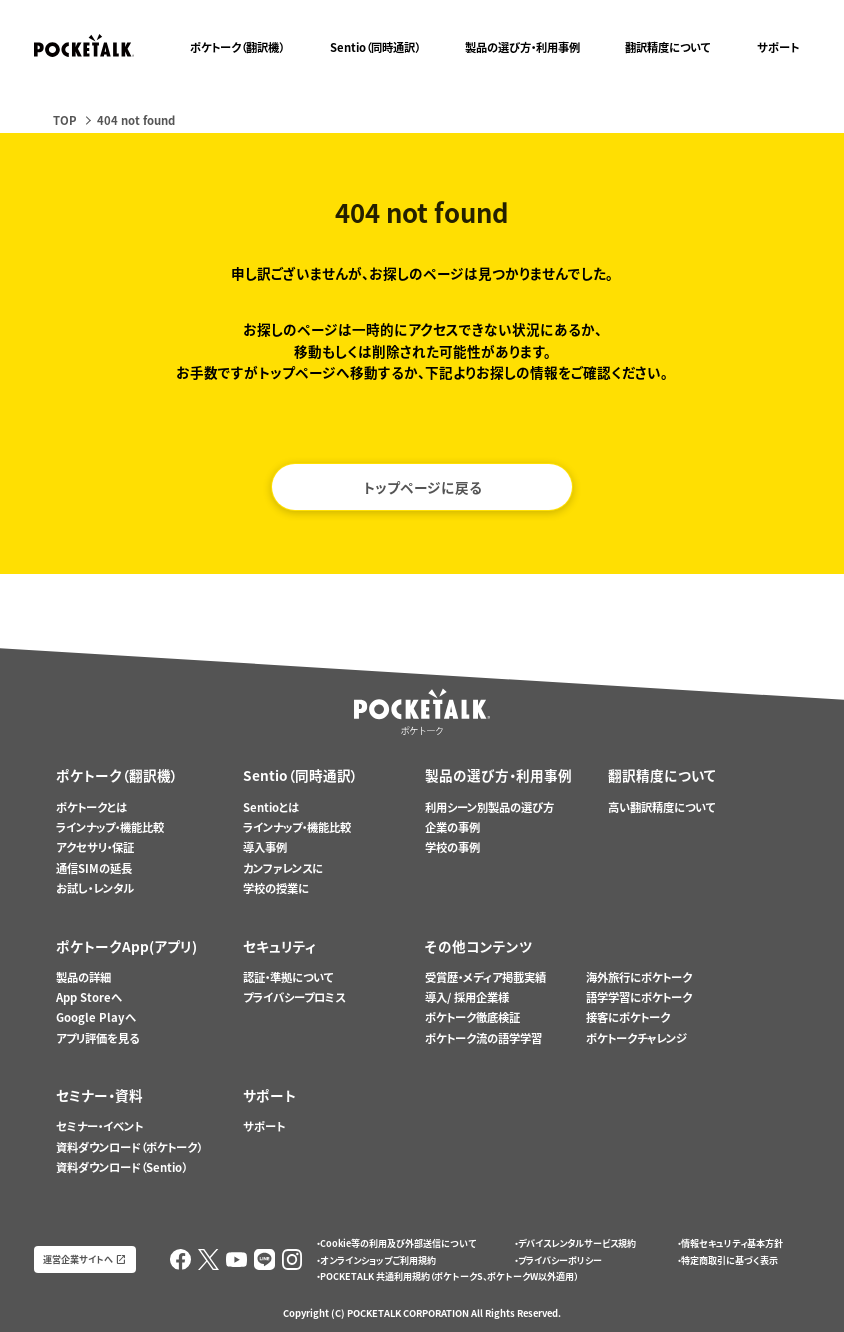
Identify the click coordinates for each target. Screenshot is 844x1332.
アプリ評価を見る (97, 1038)
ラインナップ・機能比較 (110, 827)
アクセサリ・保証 (95, 847)
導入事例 (265, 847)
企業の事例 (452, 827)
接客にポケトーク (628, 1017)
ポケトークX (761, 8)
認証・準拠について (288, 977)
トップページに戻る (422, 487)
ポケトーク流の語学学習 (483, 1038)
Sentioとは (271, 807)
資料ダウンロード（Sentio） (121, 1167)
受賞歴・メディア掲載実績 (485, 977)
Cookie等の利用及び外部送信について (398, 1243)
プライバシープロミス (294, 997)
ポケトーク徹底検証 (472, 1017)
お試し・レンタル (95, 888)
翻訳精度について (668, 47)
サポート (778, 47)
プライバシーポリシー (560, 1260)
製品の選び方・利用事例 (522, 47)
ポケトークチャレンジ (636, 1038)
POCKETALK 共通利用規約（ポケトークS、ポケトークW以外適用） (449, 1276)
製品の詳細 (83, 977)
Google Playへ (96, 1017)
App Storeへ (89, 997)
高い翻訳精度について (662, 807)
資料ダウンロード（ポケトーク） (129, 1147)
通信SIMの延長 (94, 868)
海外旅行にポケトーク (639, 977)
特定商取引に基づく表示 (729, 1260)
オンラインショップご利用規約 (378, 1260)
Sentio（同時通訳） (375, 47)
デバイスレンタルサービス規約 (577, 1243)
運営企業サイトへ (78, 1259)
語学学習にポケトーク (639, 997)
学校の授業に (276, 888)
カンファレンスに (283, 868)
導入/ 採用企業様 (467, 997)
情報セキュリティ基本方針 (732, 1243)
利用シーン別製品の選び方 (489, 807)
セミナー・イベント (99, 1126)
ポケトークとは (91, 807)
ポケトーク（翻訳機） (237, 47)
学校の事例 (452, 847)
